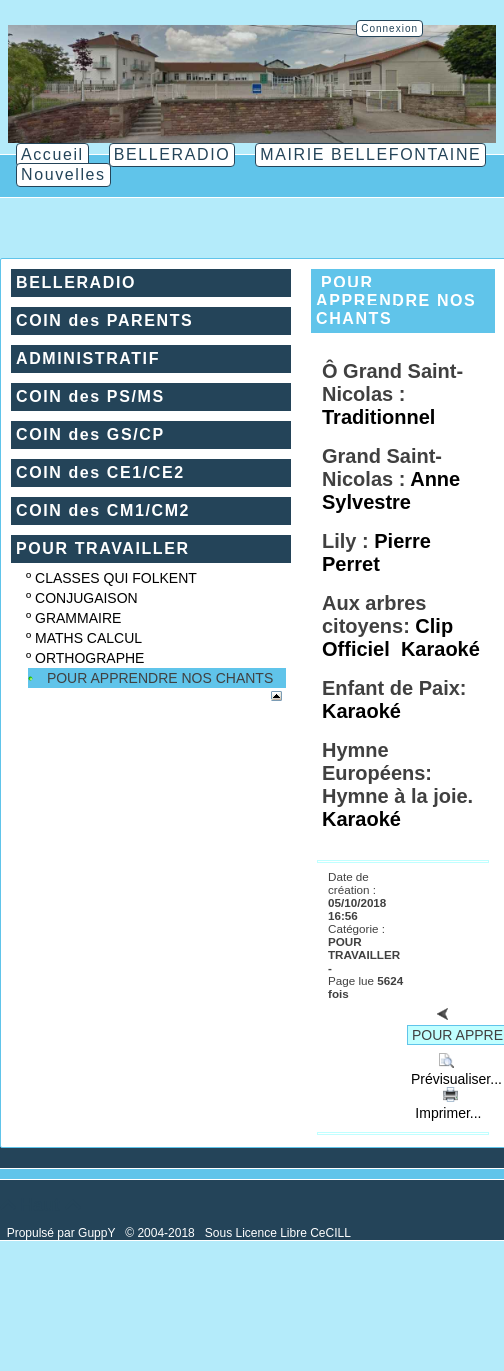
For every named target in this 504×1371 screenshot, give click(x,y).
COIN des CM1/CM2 (103, 510)
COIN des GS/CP (90, 434)
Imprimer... (446, 1105)
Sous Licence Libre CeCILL (279, 1233)
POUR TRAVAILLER (103, 548)
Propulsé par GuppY (63, 1233)
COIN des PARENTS (104, 320)
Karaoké (440, 649)
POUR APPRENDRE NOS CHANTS (160, 678)
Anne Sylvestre (391, 490)
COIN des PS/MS (90, 396)
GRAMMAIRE (78, 618)
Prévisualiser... (454, 1071)
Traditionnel (378, 417)
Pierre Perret (376, 552)
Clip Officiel (387, 637)
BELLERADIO (76, 282)
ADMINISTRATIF (88, 358)
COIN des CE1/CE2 (100, 472)
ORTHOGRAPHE (89, 658)
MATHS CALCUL (88, 638)
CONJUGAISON (86, 598)
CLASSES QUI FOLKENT (116, 578)
